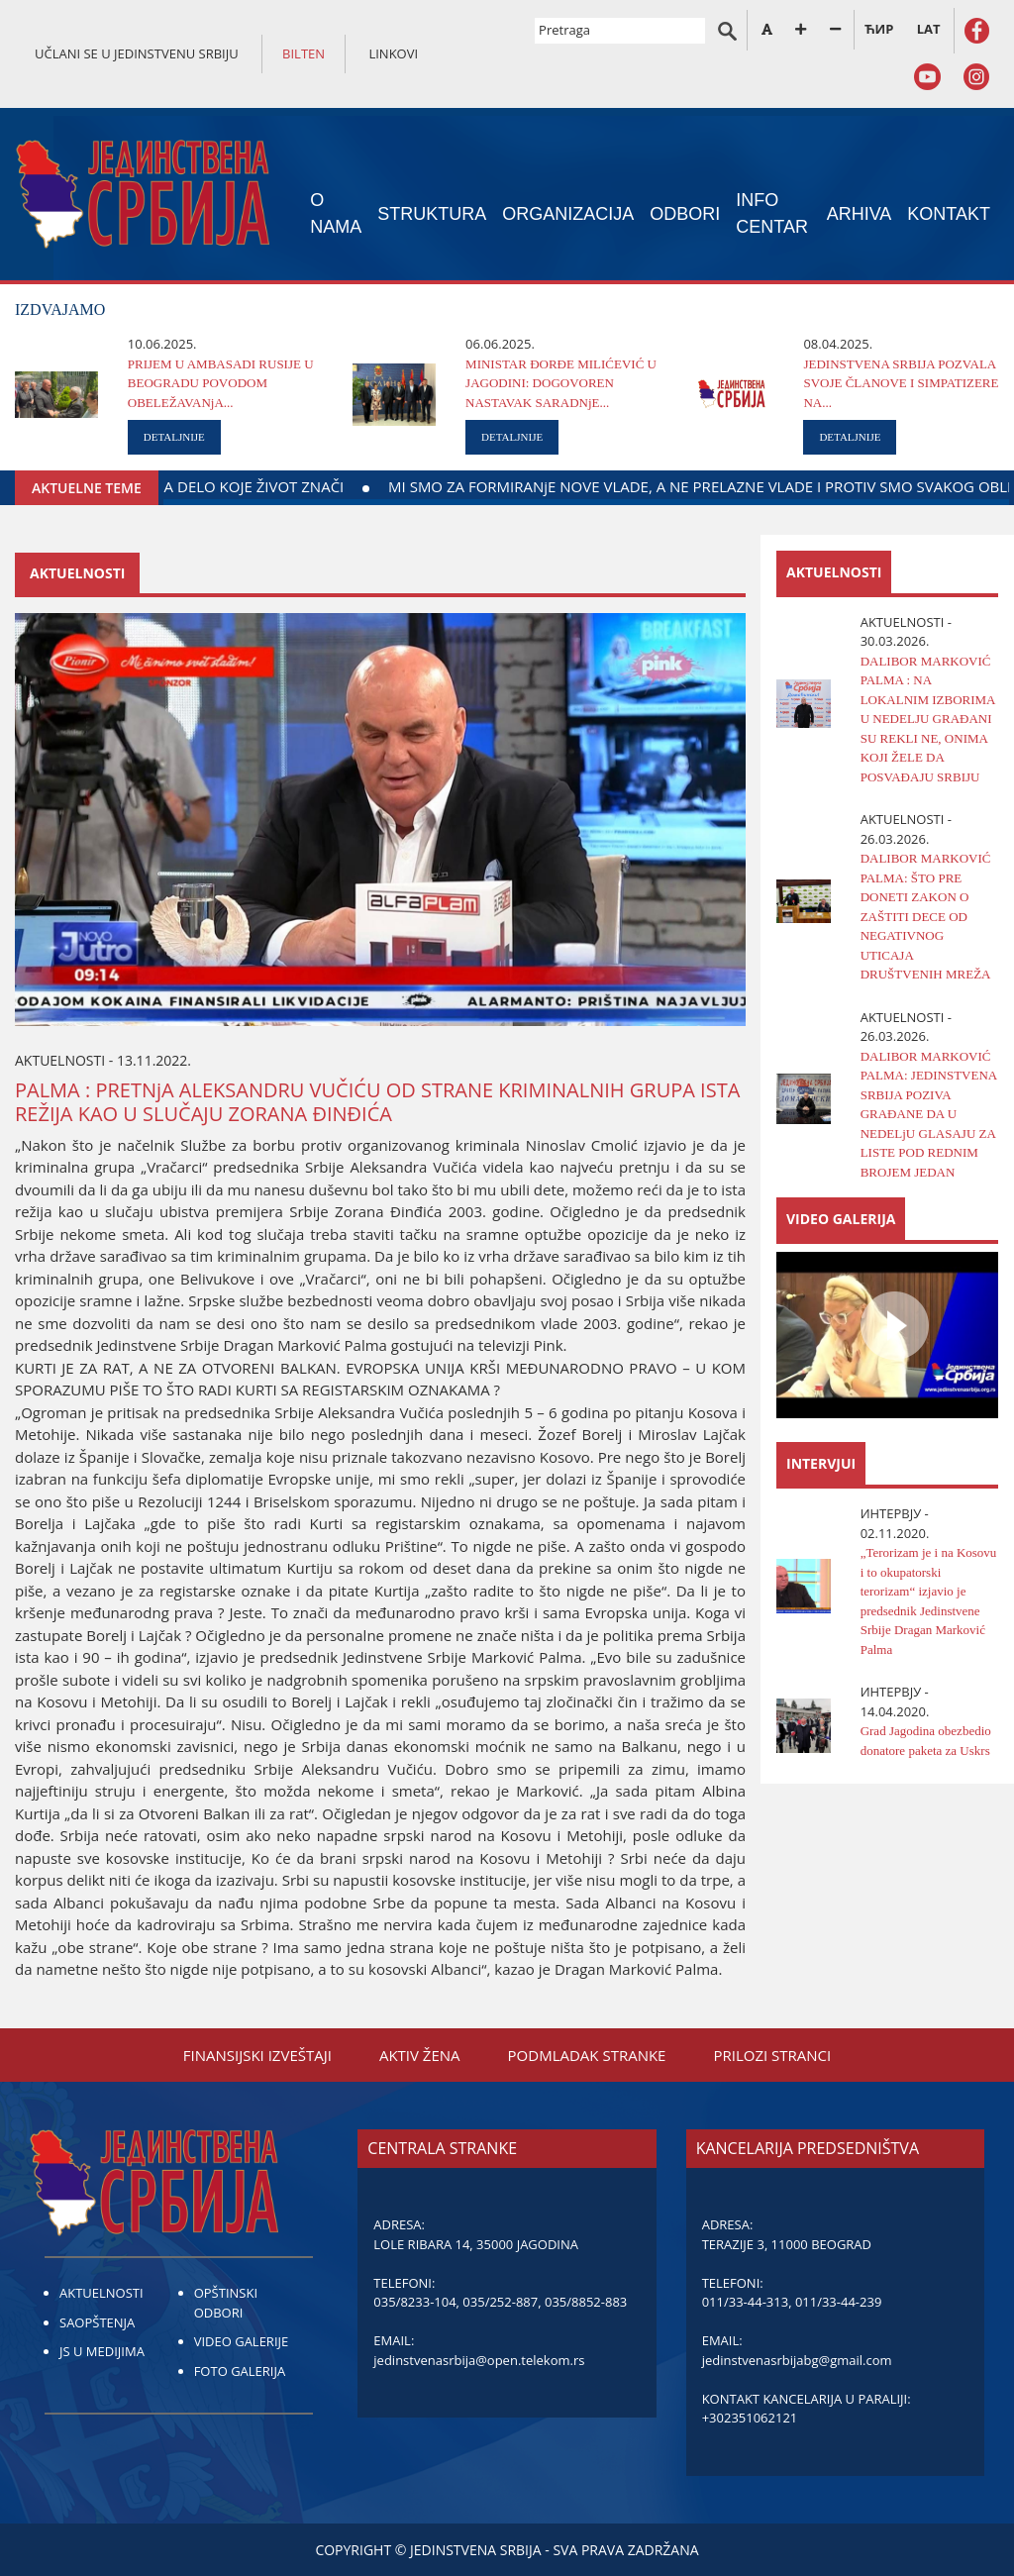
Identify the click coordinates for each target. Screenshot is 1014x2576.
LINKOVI (393, 53)
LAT (929, 29)
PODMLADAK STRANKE (587, 2055)
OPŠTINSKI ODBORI (225, 2302)
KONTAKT (948, 214)
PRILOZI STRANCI (772, 2055)
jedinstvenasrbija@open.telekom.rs (478, 2360)
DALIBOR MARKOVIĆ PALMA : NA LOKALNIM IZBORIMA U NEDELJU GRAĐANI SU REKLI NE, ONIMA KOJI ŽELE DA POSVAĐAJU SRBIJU (928, 719)
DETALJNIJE (174, 437)
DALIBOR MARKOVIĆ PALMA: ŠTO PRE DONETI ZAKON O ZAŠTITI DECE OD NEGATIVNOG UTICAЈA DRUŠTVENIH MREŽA (926, 916)
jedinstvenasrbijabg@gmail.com (797, 2360)
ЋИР (878, 29)
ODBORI (685, 214)
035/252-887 (500, 2302)
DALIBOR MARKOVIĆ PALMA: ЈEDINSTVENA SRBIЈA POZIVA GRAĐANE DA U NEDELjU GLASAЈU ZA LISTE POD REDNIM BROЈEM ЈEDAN (929, 1114)
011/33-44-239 (838, 2302)
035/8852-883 (586, 2302)
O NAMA (335, 213)
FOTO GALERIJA (240, 2371)
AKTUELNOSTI (101, 2293)
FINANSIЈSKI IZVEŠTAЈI (257, 2055)
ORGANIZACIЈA (568, 214)
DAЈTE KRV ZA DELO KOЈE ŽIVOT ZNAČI (289, 486)
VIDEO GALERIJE (241, 2341)
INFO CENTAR (772, 213)
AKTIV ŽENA (419, 2055)
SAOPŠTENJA (97, 2322)
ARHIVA (859, 214)
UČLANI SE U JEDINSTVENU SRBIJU (137, 53)
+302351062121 (750, 2417)
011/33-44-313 (745, 2302)
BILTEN (303, 53)
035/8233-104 (414, 2302)
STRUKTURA (431, 214)
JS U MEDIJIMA (102, 2351)
